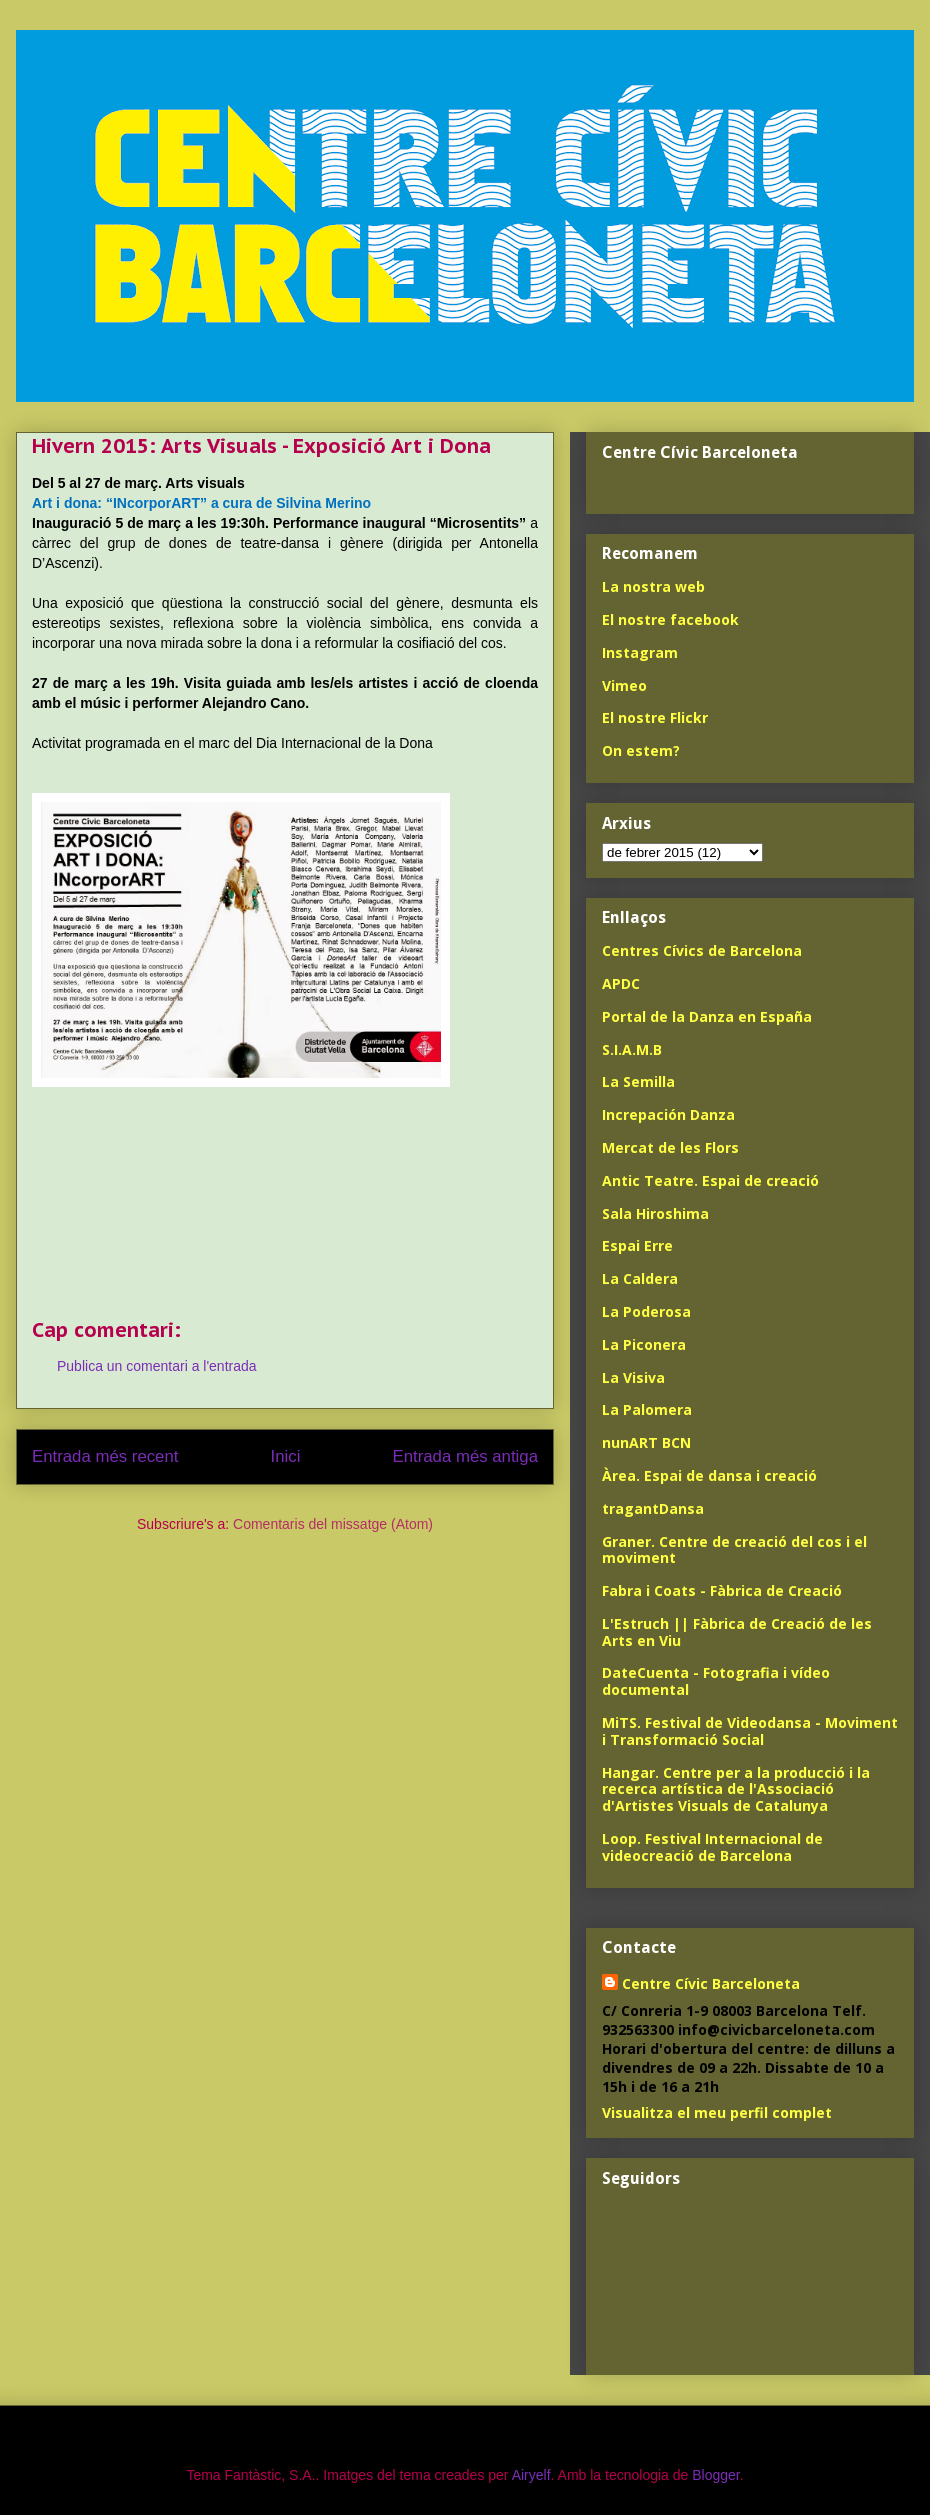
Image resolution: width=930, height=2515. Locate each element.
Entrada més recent (105, 1456)
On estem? (641, 750)
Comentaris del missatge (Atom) (333, 1524)
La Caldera (640, 1278)
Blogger (715, 2475)
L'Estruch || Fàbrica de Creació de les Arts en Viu (737, 1632)
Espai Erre (637, 1245)
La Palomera (647, 1409)
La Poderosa (646, 1311)
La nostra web (653, 586)
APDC (621, 983)
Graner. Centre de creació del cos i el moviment (734, 1550)
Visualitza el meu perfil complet (717, 2112)
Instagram (640, 652)
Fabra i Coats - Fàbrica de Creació (722, 1590)
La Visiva (633, 1377)
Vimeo (624, 685)
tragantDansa (653, 1508)
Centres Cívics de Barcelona (702, 950)
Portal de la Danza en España (707, 1016)
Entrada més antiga (465, 1456)
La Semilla (638, 1081)
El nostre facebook (670, 619)
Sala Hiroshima (655, 1213)
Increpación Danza (668, 1114)
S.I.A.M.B (632, 1049)
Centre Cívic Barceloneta (711, 1983)
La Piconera (644, 1344)
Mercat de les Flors (670, 1147)
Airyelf (531, 2475)
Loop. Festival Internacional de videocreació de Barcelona (712, 1847)
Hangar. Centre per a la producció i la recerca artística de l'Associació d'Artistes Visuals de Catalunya (736, 1789)
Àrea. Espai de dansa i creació (709, 1475)
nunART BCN (646, 1442)
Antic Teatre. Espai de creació (710, 1180)
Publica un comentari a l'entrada (157, 1366)
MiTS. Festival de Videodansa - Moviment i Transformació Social (750, 1731)
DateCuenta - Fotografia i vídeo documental (716, 1681)
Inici (286, 1456)
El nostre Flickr (655, 717)
